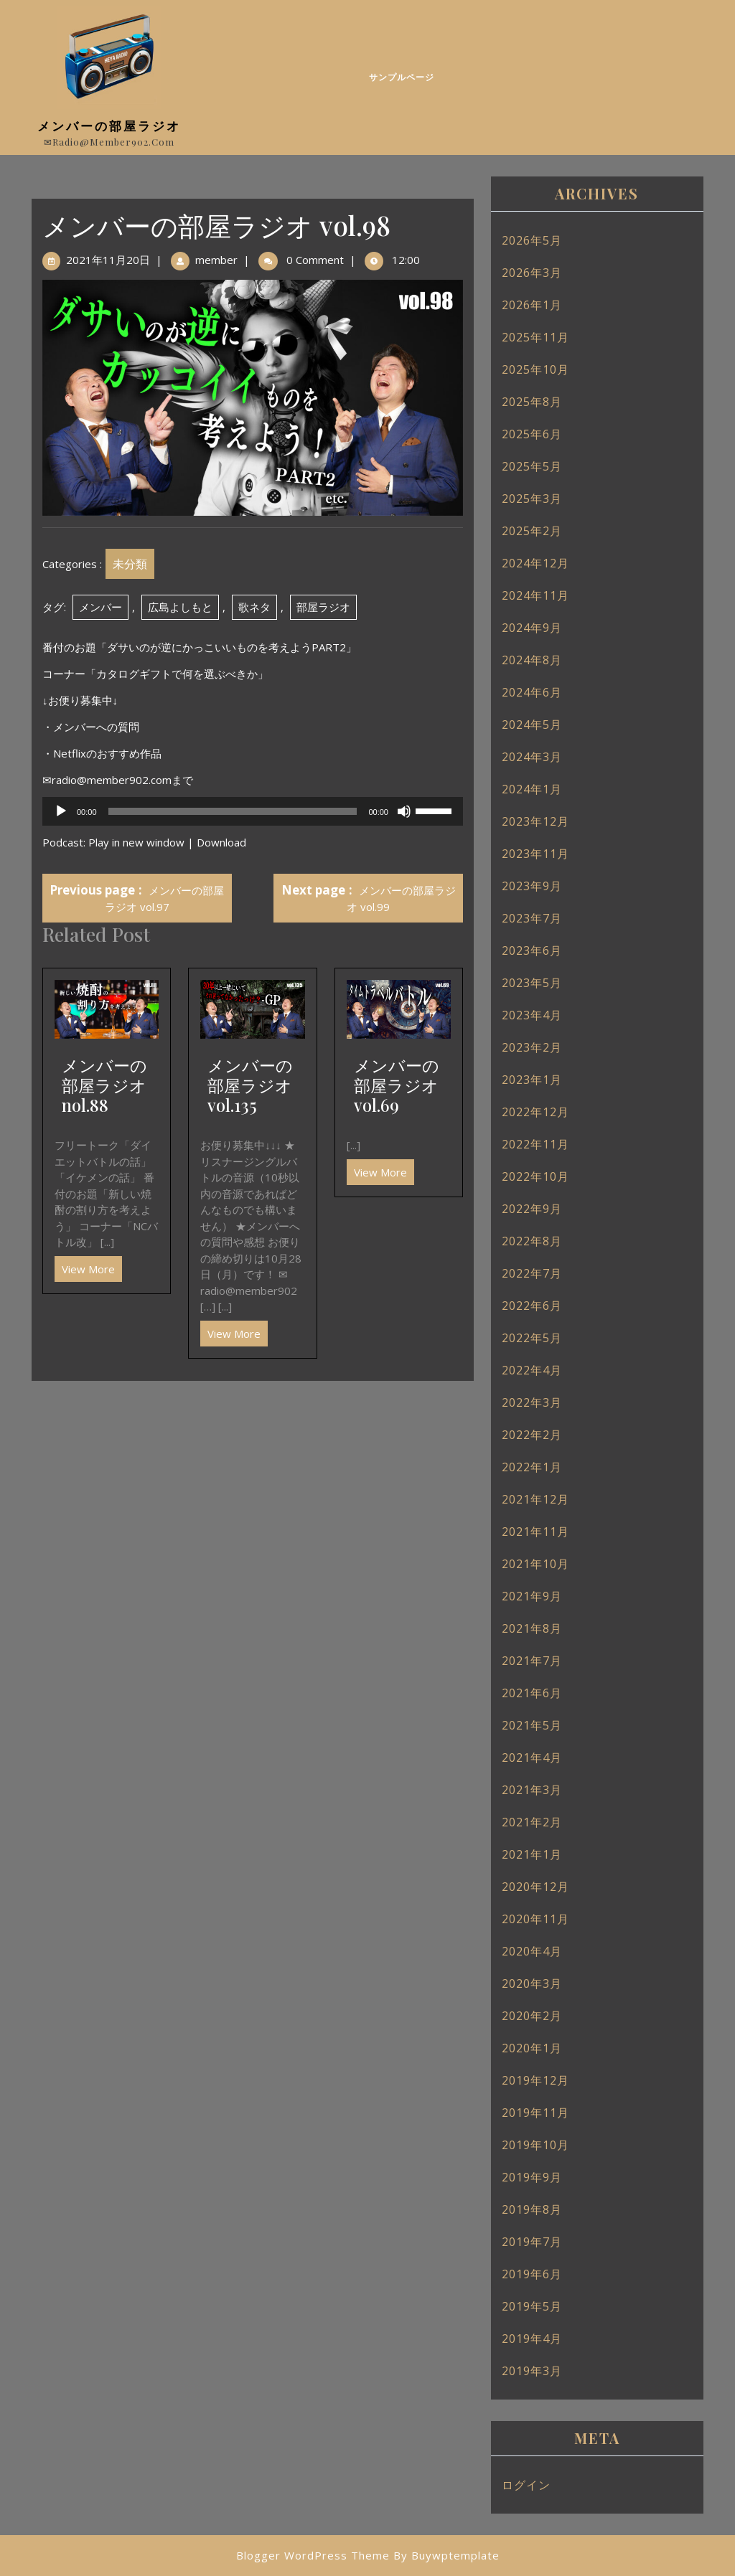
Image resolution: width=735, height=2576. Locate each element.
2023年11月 (535, 854)
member (216, 260)
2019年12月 (535, 2080)
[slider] (232, 811)
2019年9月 (532, 2177)
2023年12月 (535, 821)
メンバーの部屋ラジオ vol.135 (250, 1085)
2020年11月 (535, 1919)
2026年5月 (532, 240)
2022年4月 (532, 1370)
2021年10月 (535, 1564)
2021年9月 (532, 1596)
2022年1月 (532, 1467)
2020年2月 (532, 2016)
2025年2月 (532, 531)
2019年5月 (532, 2306)
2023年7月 (532, 918)
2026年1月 (532, 305)
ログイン (526, 2485)
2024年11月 (535, 595)
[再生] (61, 811)
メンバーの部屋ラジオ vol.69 (396, 1085)
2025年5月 (532, 466)
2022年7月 (532, 1273)
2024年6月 (532, 692)
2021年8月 (532, 1628)
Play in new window (136, 842)
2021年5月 (532, 1725)
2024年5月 (532, 724)
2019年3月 (532, 2371)
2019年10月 (535, 2145)
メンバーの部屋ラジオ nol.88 (104, 1085)
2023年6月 (532, 950)
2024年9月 (532, 628)
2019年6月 (532, 2274)
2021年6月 (532, 1693)
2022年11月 (535, 1144)
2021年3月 (532, 1790)
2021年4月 (532, 1757)
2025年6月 (532, 434)
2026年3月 (532, 272)
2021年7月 (532, 1661)
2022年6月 (532, 1305)
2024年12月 (535, 563)
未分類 (130, 564)
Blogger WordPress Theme (313, 2555)
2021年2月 (532, 1822)
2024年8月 (532, 660)
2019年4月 (532, 2338)
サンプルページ (401, 77)
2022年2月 (532, 1435)
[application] (252, 811)
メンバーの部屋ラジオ (109, 125)
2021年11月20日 (108, 260)
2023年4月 (532, 1015)
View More (85, 1266)
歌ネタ (254, 607)
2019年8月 (532, 2209)
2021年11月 (535, 1531)
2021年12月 (535, 1499)
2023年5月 (532, 983)
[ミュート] (404, 811)
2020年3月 (532, 1983)
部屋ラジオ (323, 607)
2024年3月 (532, 757)
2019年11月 (535, 2112)
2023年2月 (532, 1047)
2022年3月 (532, 1402)
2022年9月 (532, 1209)
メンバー (100, 607)
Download (221, 842)
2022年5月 (532, 1338)
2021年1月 (532, 1854)
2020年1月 (532, 2048)
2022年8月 (532, 1241)
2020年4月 (532, 1951)
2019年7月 (532, 2242)
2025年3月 (532, 498)
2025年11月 (535, 337)
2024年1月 (532, 789)
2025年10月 (535, 369)
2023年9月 (532, 886)
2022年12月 (535, 1112)
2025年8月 (532, 402)
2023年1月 (532, 1080)
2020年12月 (535, 1887)
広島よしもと (180, 607)
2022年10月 (535, 1176)
